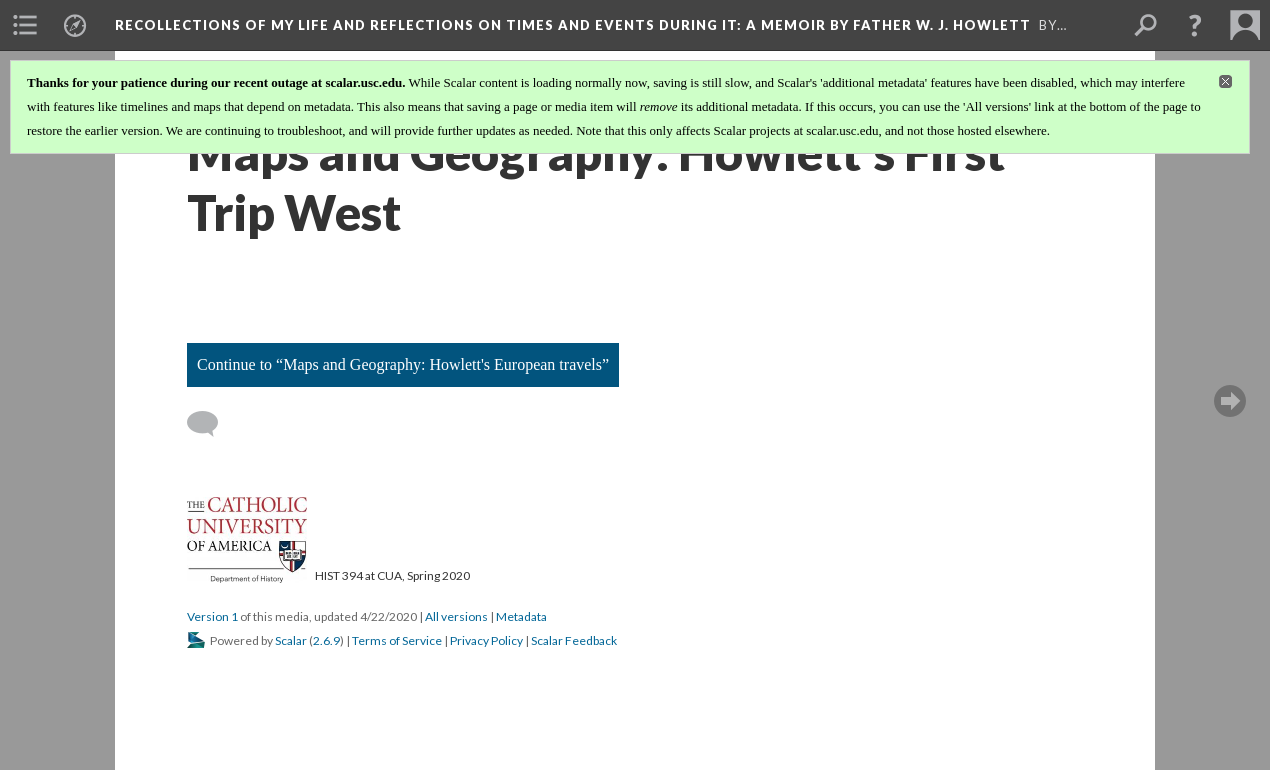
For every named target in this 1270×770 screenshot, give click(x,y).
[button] (1195, 25)
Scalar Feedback (574, 640)
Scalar (291, 640)
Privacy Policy (486, 640)
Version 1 (212, 616)
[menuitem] (25, 25)
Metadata (521, 616)
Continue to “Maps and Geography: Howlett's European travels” (403, 364)
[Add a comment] (211, 424)
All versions (456, 616)
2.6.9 (326, 640)
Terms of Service (397, 640)
